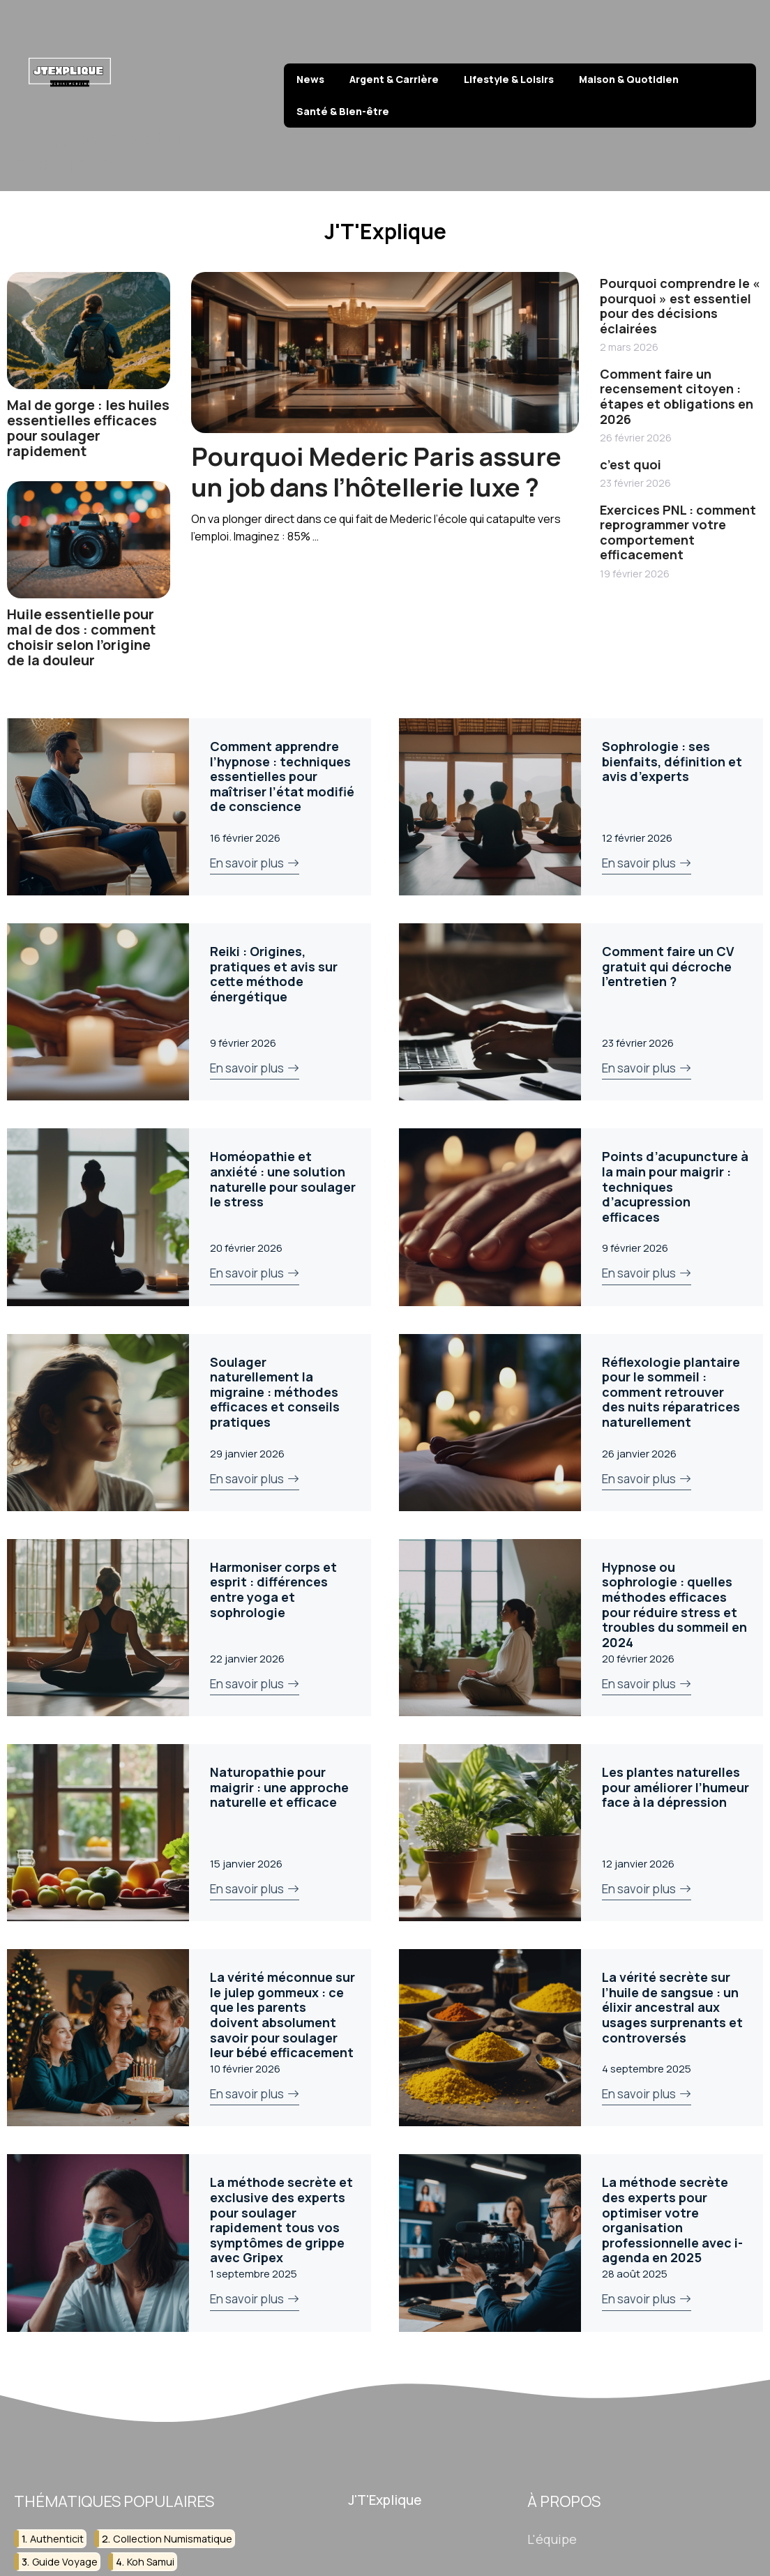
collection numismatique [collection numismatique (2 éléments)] (172, 2538)
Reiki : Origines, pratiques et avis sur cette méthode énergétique (274, 974)
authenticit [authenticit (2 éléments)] (57, 2538)
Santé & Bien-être (342, 111)
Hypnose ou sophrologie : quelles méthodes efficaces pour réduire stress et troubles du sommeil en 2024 (674, 1605)
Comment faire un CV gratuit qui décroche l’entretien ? (668, 966)
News (310, 79)
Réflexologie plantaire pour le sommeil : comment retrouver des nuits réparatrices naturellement (671, 1392)
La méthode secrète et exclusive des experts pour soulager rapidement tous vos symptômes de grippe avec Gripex (281, 2220)
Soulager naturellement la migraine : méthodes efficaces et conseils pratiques (275, 1392)
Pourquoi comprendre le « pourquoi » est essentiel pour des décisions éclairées (680, 306)
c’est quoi (630, 464)
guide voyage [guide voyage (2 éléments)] (65, 2561)
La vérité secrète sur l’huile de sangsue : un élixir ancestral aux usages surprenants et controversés (672, 2007)
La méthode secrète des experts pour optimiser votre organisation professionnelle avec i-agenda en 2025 (672, 2220)
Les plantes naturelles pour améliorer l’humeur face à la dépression (675, 1787)
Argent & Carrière (394, 79)
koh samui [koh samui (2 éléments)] (150, 2561)
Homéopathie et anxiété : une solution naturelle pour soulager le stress (283, 1179)
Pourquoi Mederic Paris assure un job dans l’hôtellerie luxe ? (376, 471)
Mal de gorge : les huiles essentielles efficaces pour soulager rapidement (88, 427)
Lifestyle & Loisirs (509, 79)
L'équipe (552, 2538)
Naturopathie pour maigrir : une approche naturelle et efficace (279, 1787)
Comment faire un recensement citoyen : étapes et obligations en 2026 (676, 396)
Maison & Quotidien (629, 79)
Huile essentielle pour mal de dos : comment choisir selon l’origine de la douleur (81, 637)
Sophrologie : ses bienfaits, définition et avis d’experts (672, 761)
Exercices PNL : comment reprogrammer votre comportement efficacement (678, 532)
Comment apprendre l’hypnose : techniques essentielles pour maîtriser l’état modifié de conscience (282, 776)
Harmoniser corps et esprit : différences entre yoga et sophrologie (273, 1590)
